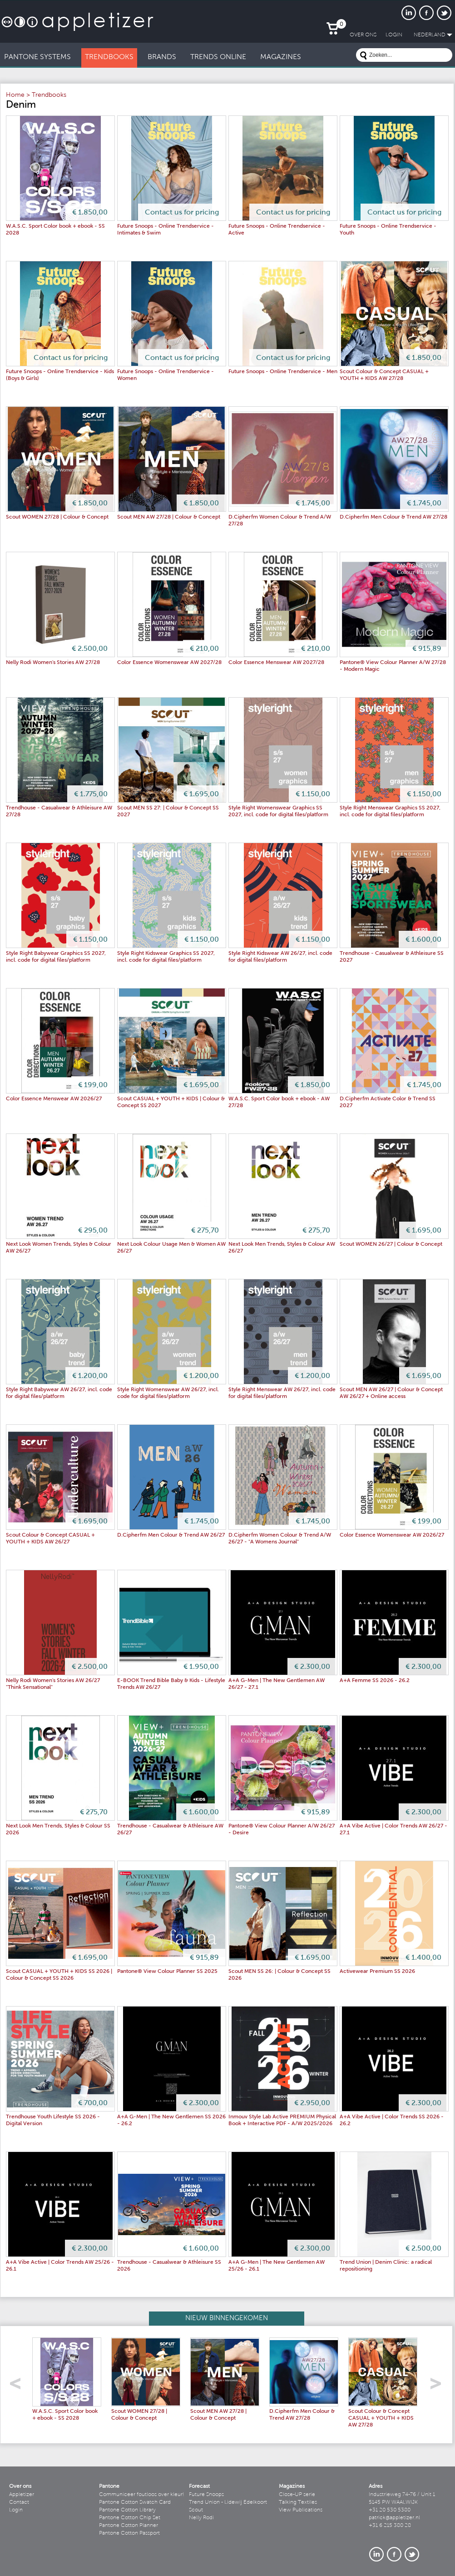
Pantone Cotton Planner (128, 2525)
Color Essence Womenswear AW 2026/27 (392, 1535)
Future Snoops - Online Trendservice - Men (282, 371)
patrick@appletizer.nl (394, 2518)
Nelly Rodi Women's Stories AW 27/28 (53, 662)
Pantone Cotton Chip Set (129, 2518)
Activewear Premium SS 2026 (377, 1971)
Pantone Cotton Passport (129, 2533)
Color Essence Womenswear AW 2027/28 (169, 662)
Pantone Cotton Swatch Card (135, 2502)
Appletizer (21, 2494)
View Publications (300, 2510)
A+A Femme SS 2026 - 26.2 (375, 1680)
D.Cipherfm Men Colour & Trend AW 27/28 (393, 517)
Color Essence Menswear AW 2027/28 (276, 662)
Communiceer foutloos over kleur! (141, 2494)
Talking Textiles (298, 2502)
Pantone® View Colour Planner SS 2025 (167, 1971)
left (18, 2386)
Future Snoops (206, 2494)
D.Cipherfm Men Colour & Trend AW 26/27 (171, 1535)
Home (15, 95)
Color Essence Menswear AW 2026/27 (54, 1099)
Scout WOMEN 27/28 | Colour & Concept (57, 517)
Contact (19, 2502)
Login (16, 2510)
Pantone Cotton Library (127, 2510)
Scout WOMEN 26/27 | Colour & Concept (391, 1244)
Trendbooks (49, 95)
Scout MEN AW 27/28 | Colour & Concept (168, 517)
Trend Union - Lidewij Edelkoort (228, 2502)
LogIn (394, 35)
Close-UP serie (297, 2494)
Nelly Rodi (201, 2518)
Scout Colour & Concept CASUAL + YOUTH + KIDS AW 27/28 (381, 2418)
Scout (196, 2510)
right (439, 2386)
